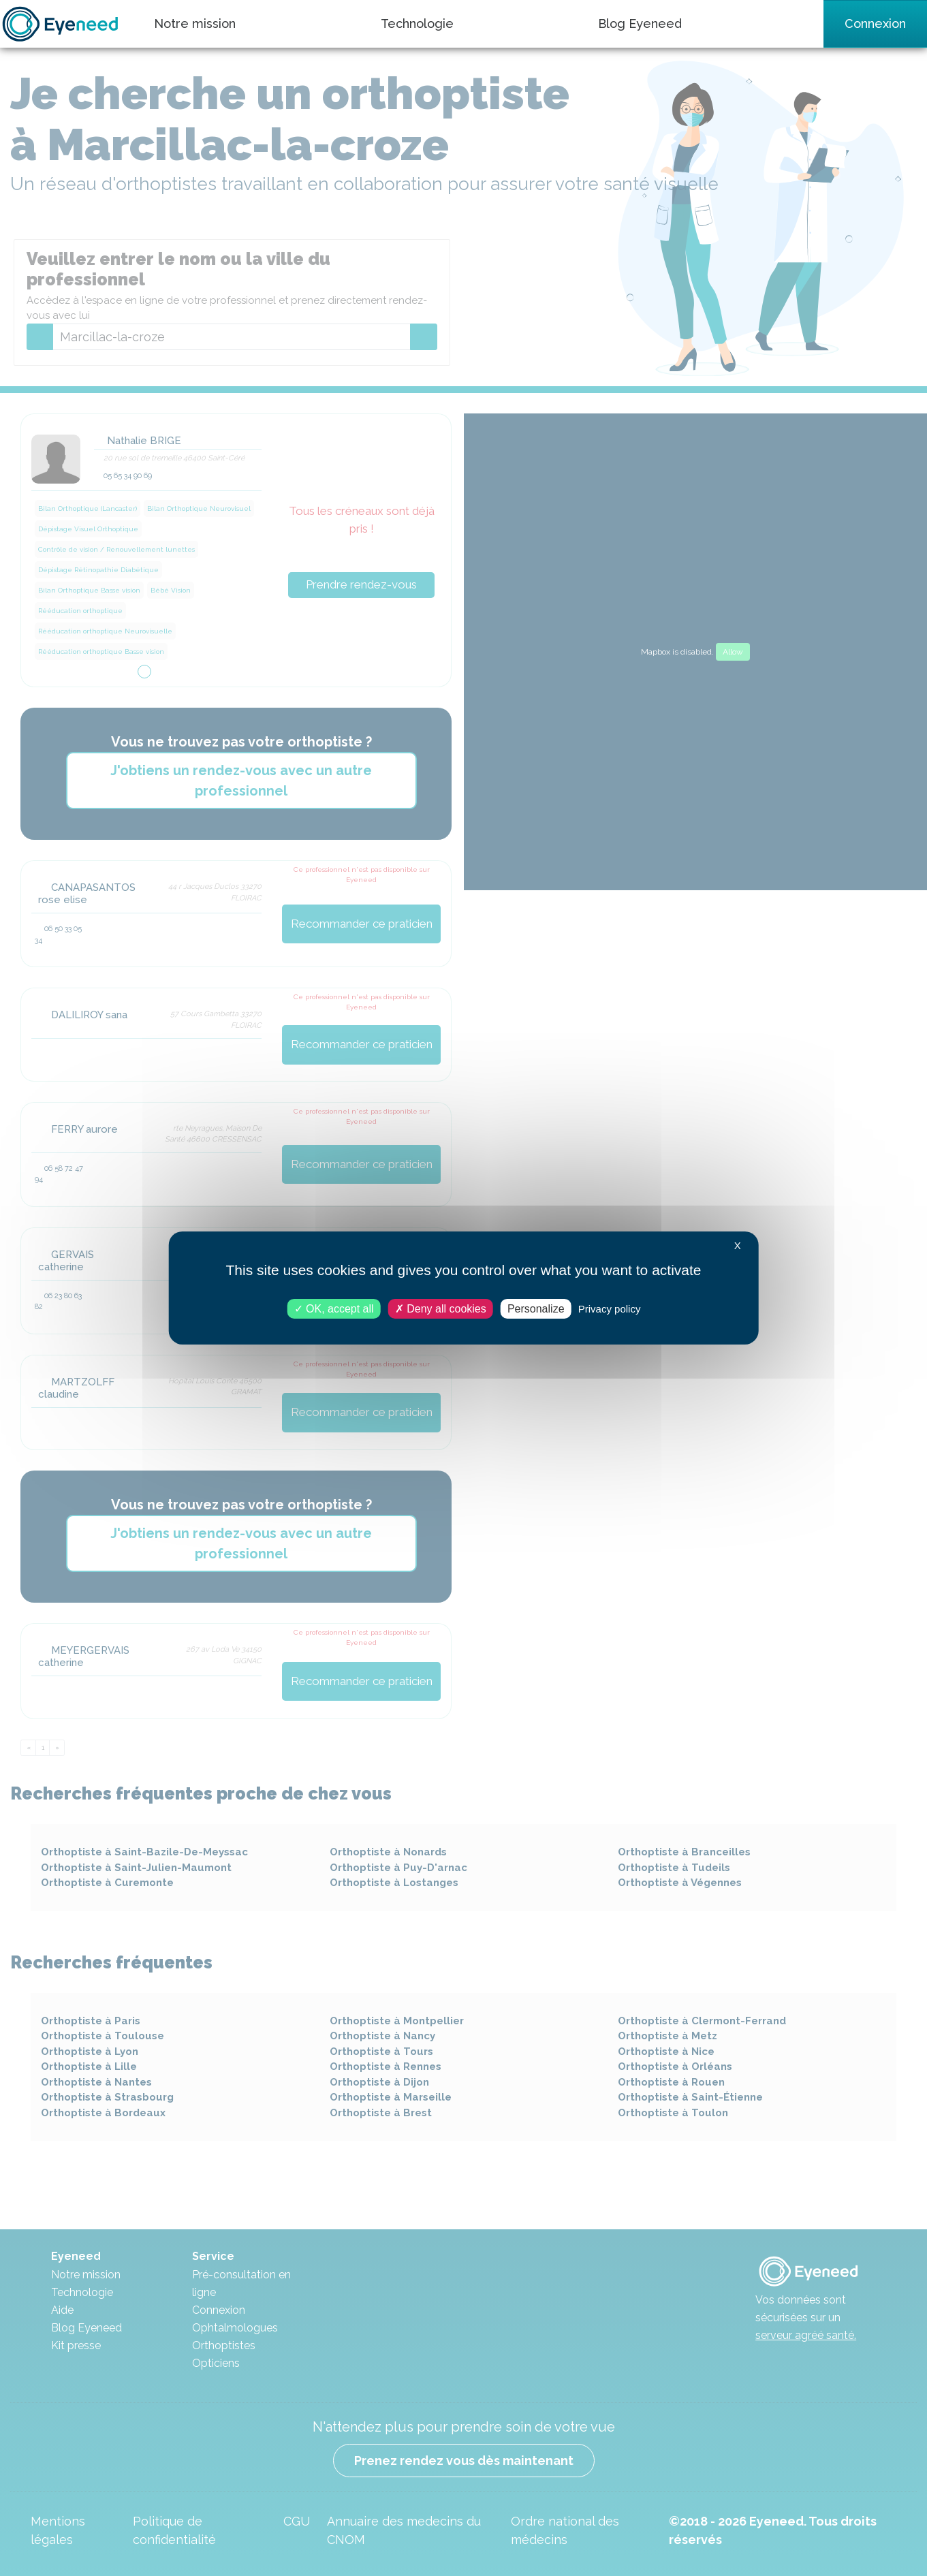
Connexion (875, 23)
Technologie (417, 23)
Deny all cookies (440, 1309)
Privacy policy (609, 1309)
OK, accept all (334, 1309)
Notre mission (195, 23)
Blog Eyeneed (640, 23)
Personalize (536, 1309)
